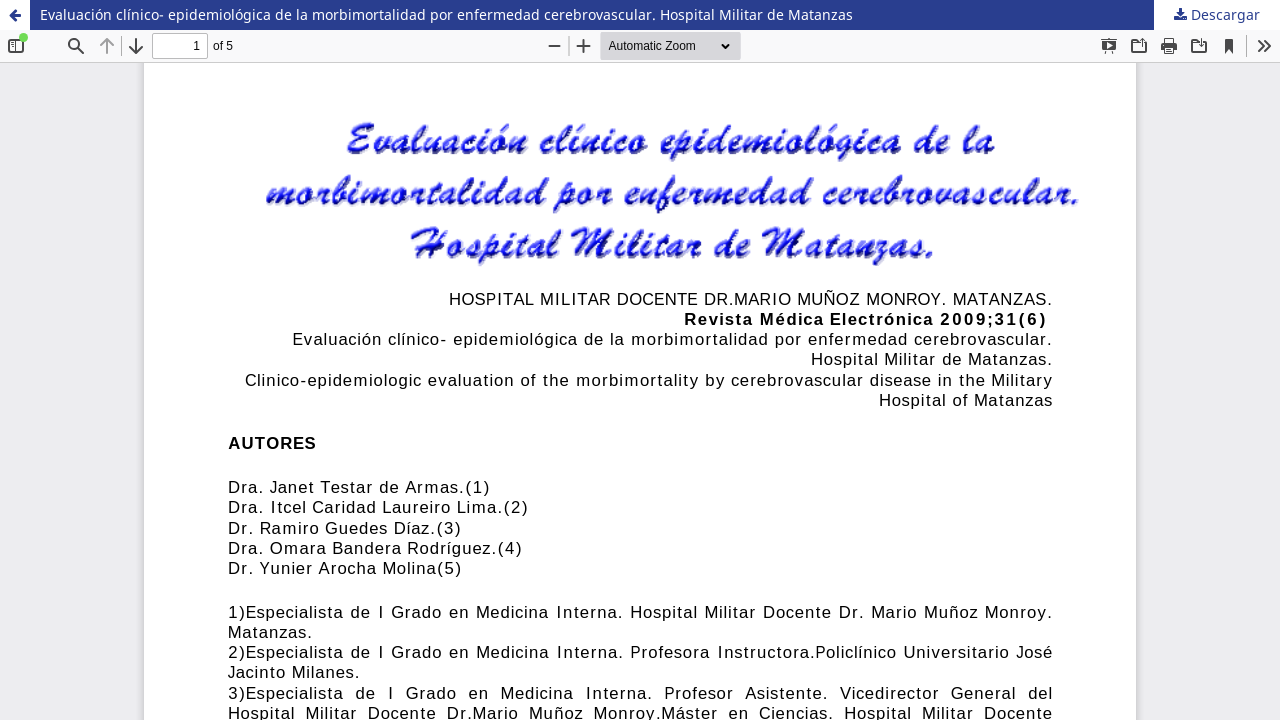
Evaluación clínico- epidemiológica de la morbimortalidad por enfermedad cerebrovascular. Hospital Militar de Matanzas (446, 14)
